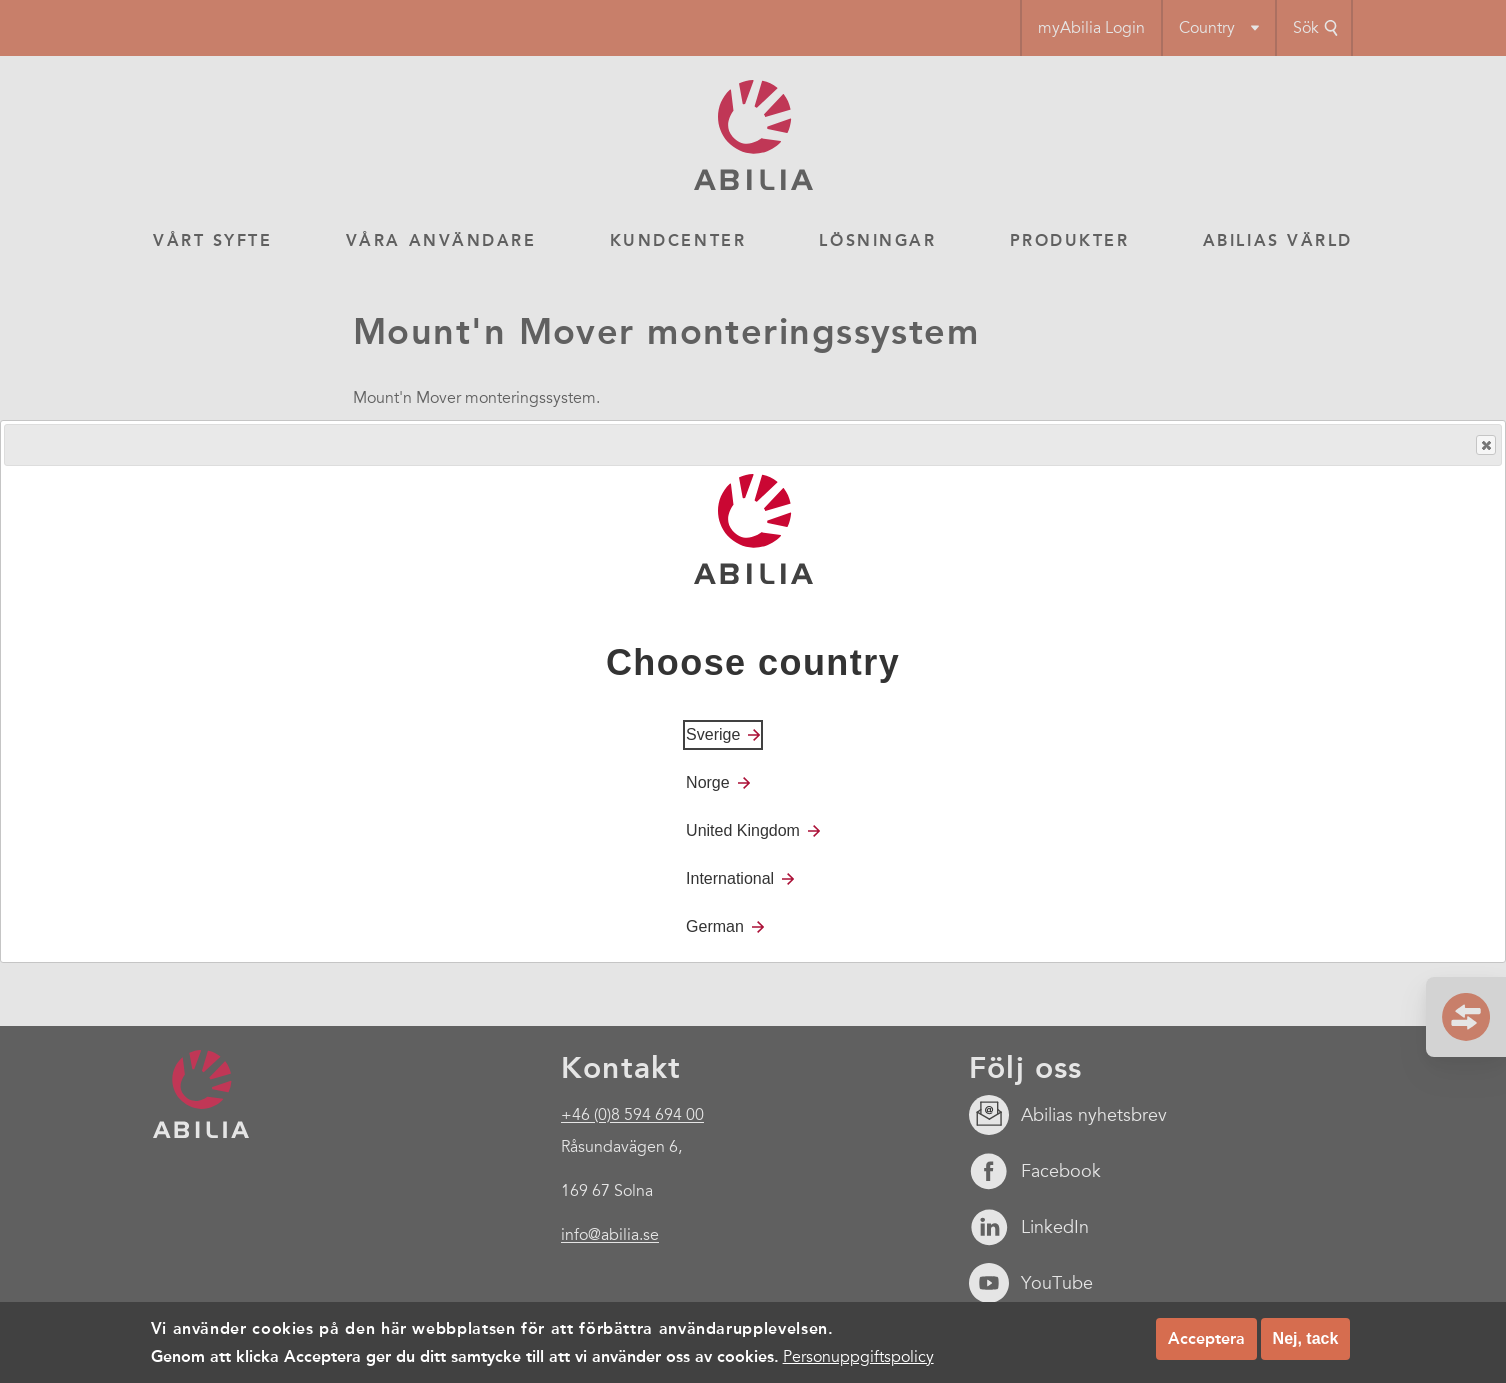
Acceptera (1206, 1338)
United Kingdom (743, 830)
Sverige (713, 734)
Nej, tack (1306, 1338)
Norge (708, 782)
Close (1485, 445)
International (730, 878)
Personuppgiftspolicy (858, 1357)
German (715, 926)
